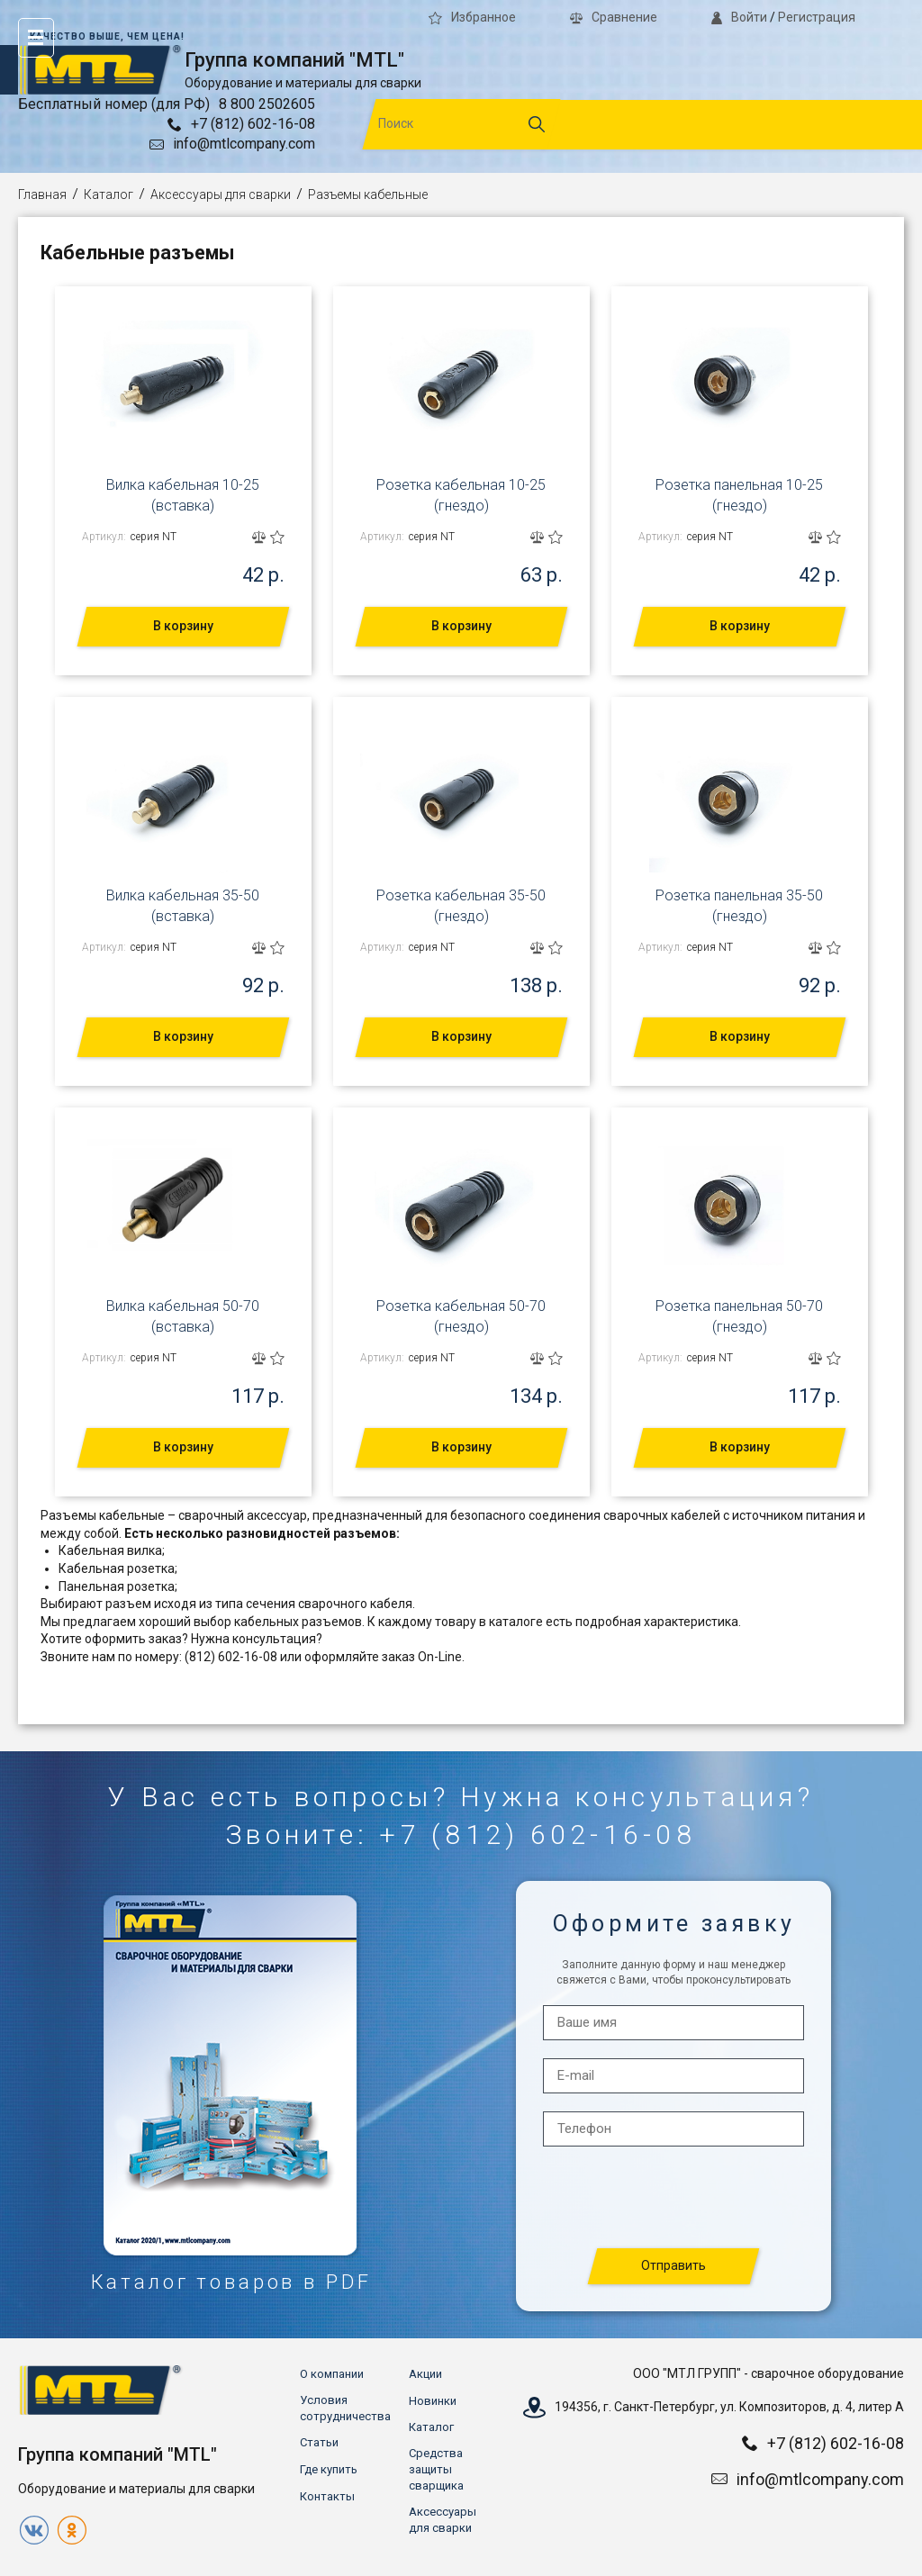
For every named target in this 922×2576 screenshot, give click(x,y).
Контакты (327, 2496)
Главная (42, 194)
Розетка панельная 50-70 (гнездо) (739, 1315)
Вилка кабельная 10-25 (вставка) (182, 494)
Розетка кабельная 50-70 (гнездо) (461, 1315)
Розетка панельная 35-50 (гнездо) (739, 905)
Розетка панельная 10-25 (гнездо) (739, 494)
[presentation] (674, 2198)
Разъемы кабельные (368, 194)
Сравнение (613, 17)
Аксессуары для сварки (220, 194)
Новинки (432, 2401)
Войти (739, 17)
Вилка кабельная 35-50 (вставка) (182, 905)
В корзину (183, 626)
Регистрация (816, 17)
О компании (332, 2374)
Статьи (319, 2442)
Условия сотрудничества (345, 2408)
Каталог (108, 194)
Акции (425, 2374)
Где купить (328, 2469)
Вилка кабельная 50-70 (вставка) (182, 1315)
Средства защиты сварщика (436, 2469)
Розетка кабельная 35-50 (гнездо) (461, 905)
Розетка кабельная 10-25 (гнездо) (461, 494)
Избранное (472, 17)
